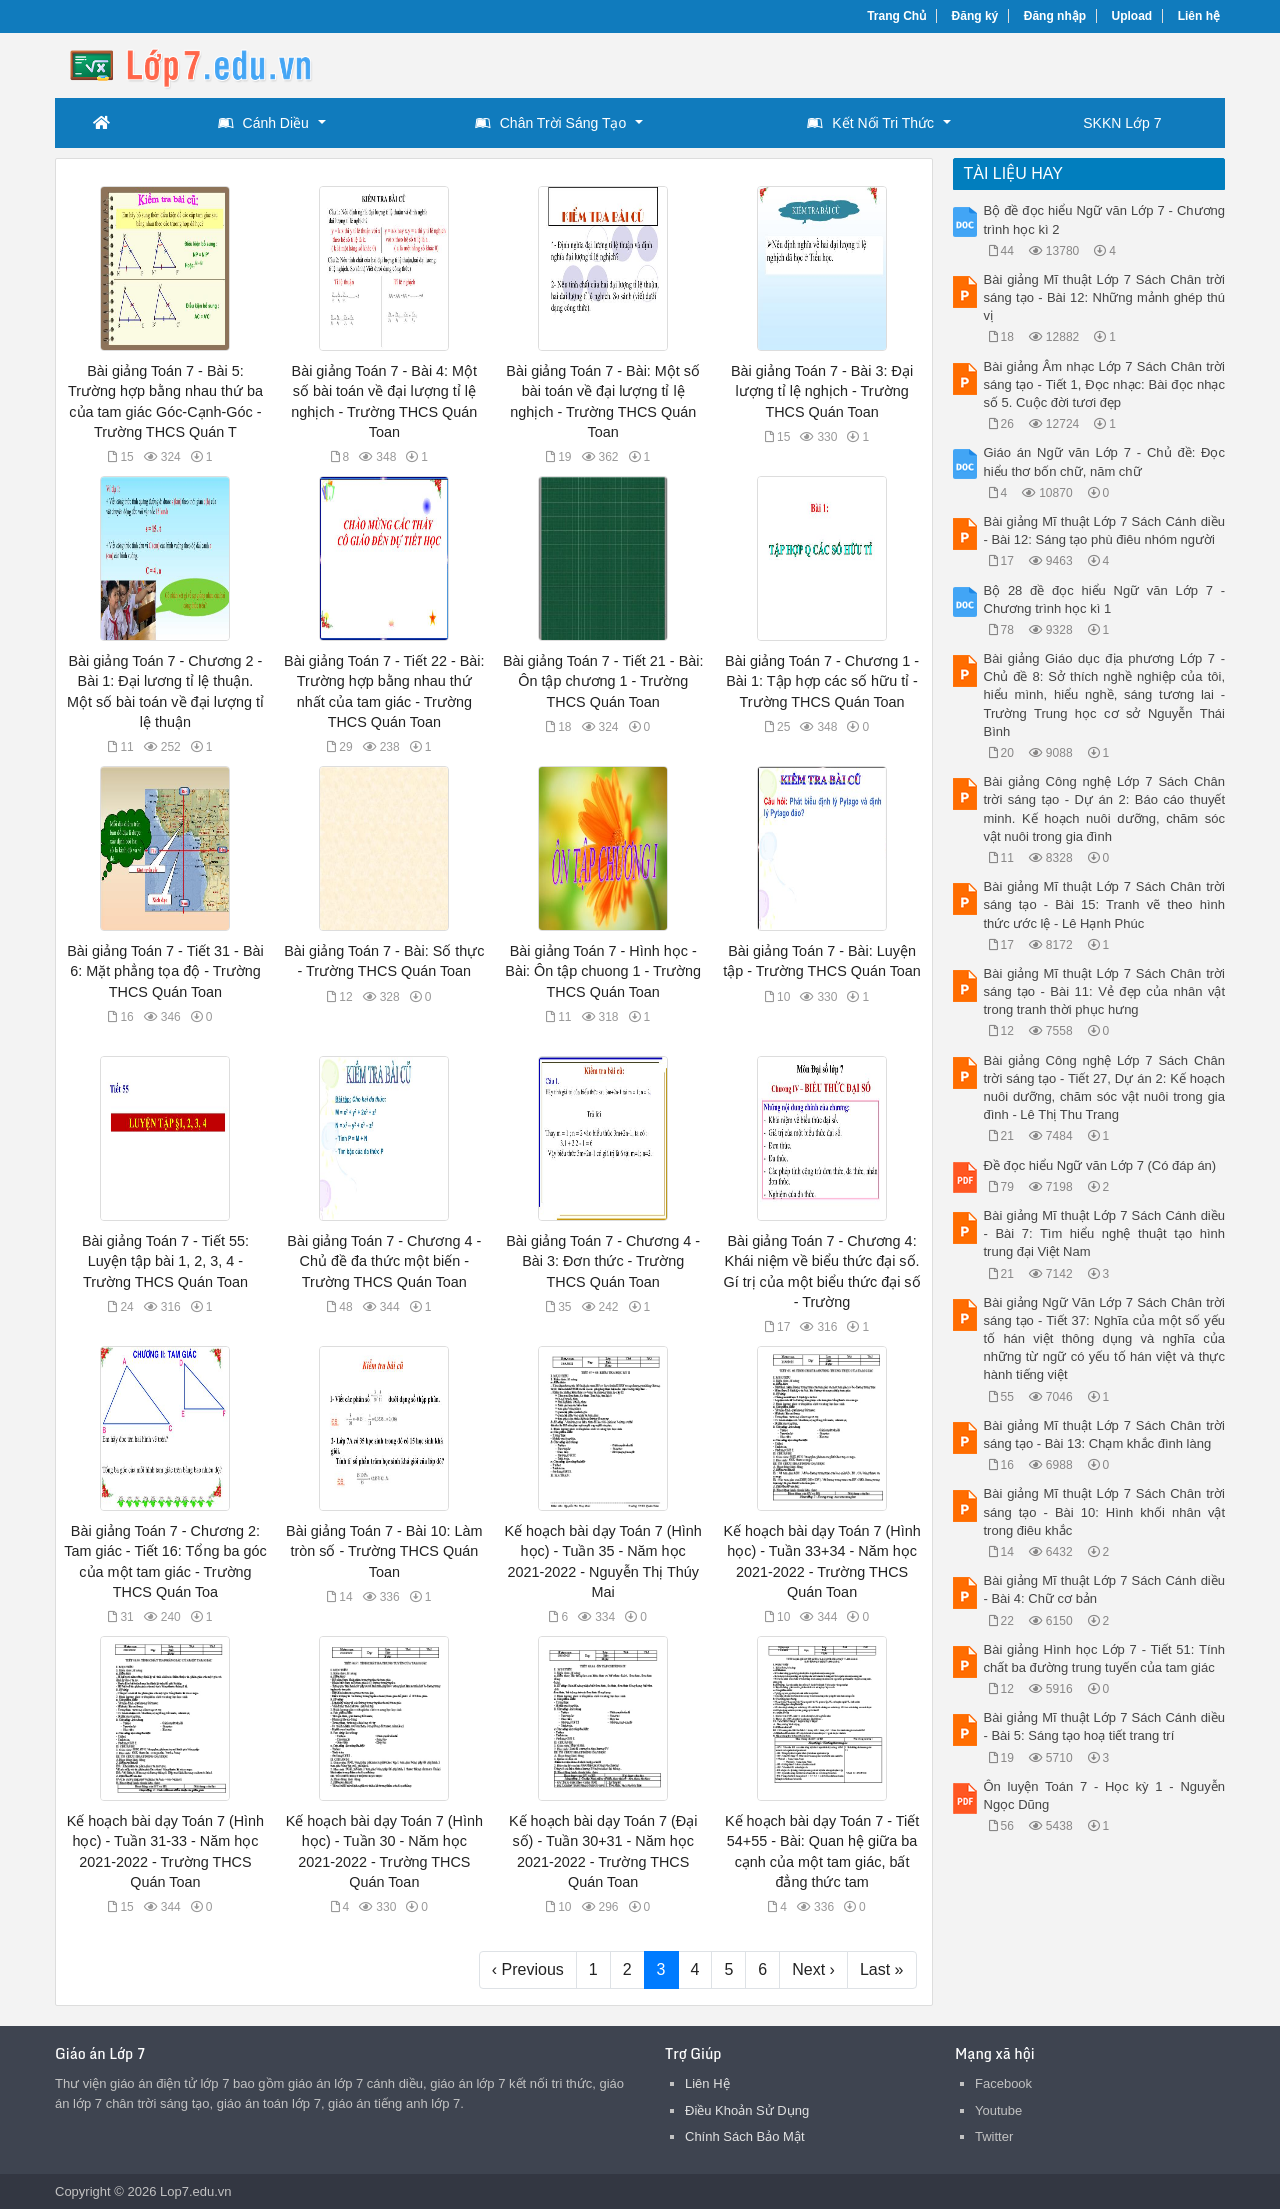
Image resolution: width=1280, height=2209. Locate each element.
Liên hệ (1199, 16)
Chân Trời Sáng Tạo (550, 123)
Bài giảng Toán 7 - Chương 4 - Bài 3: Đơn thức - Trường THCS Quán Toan (603, 1261)
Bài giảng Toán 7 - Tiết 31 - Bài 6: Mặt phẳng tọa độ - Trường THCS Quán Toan (165, 971)
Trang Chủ (896, 16)
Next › (813, 1969)
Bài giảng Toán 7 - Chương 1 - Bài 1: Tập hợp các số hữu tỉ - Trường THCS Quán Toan (822, 681)
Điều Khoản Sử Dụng (747, 2110)
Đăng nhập (1055, 16)
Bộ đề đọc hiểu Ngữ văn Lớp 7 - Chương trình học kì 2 (1105, 219)
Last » (882, 1969)
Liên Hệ (707, 2083)
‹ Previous (528, 1969)
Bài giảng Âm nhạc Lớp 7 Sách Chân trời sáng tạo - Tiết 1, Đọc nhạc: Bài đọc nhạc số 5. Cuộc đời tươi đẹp (1105, 384)
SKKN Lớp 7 (1122, 123)
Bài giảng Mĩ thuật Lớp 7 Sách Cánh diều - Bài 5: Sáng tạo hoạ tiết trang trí (1105, 1726)
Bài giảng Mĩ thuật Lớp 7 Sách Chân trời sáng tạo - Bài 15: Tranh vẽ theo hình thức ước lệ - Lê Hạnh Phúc (1105, 904)
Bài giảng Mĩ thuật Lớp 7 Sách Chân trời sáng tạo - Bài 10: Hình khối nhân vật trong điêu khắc (1105, 1511)
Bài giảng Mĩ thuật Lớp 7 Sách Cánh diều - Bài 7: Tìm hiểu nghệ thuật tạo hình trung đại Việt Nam (1105, 1233)
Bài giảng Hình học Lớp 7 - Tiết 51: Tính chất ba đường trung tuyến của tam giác (1105, 1658)
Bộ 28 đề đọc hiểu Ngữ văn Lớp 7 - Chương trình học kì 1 (1105, 599)
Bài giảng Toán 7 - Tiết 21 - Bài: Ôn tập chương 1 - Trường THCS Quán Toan (603, 681)
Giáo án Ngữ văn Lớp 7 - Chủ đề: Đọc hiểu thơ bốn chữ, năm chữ (1105, 461)
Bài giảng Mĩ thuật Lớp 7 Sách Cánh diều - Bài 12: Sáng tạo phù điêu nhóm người (1105, 530)
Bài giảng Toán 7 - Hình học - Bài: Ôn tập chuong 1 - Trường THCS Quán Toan (603, 971)
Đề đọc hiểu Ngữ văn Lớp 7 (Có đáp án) (1100, 1165)
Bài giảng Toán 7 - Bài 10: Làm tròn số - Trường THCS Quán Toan (384, 1551)
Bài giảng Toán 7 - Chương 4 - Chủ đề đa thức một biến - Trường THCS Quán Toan (384, 1261)
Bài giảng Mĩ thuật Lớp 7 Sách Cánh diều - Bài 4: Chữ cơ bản (1105, 1589)
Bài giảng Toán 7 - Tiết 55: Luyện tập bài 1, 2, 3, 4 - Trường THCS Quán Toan (165, 1261)
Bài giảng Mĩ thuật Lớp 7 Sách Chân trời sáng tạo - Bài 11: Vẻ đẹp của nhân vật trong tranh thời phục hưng (1105, 991)
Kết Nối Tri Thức (870, 123)
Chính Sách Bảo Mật (745, 2136)
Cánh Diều (263, 123)
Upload (1132, 16)
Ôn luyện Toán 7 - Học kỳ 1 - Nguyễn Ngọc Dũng (1105, 1795)
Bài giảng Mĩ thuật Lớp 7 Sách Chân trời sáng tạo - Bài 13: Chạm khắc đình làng (1105, 1434)
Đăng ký (975, 16)
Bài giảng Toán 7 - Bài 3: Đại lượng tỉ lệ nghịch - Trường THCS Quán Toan (822, 391)
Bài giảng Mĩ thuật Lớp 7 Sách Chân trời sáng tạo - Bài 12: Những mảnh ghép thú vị (1105, 297)
